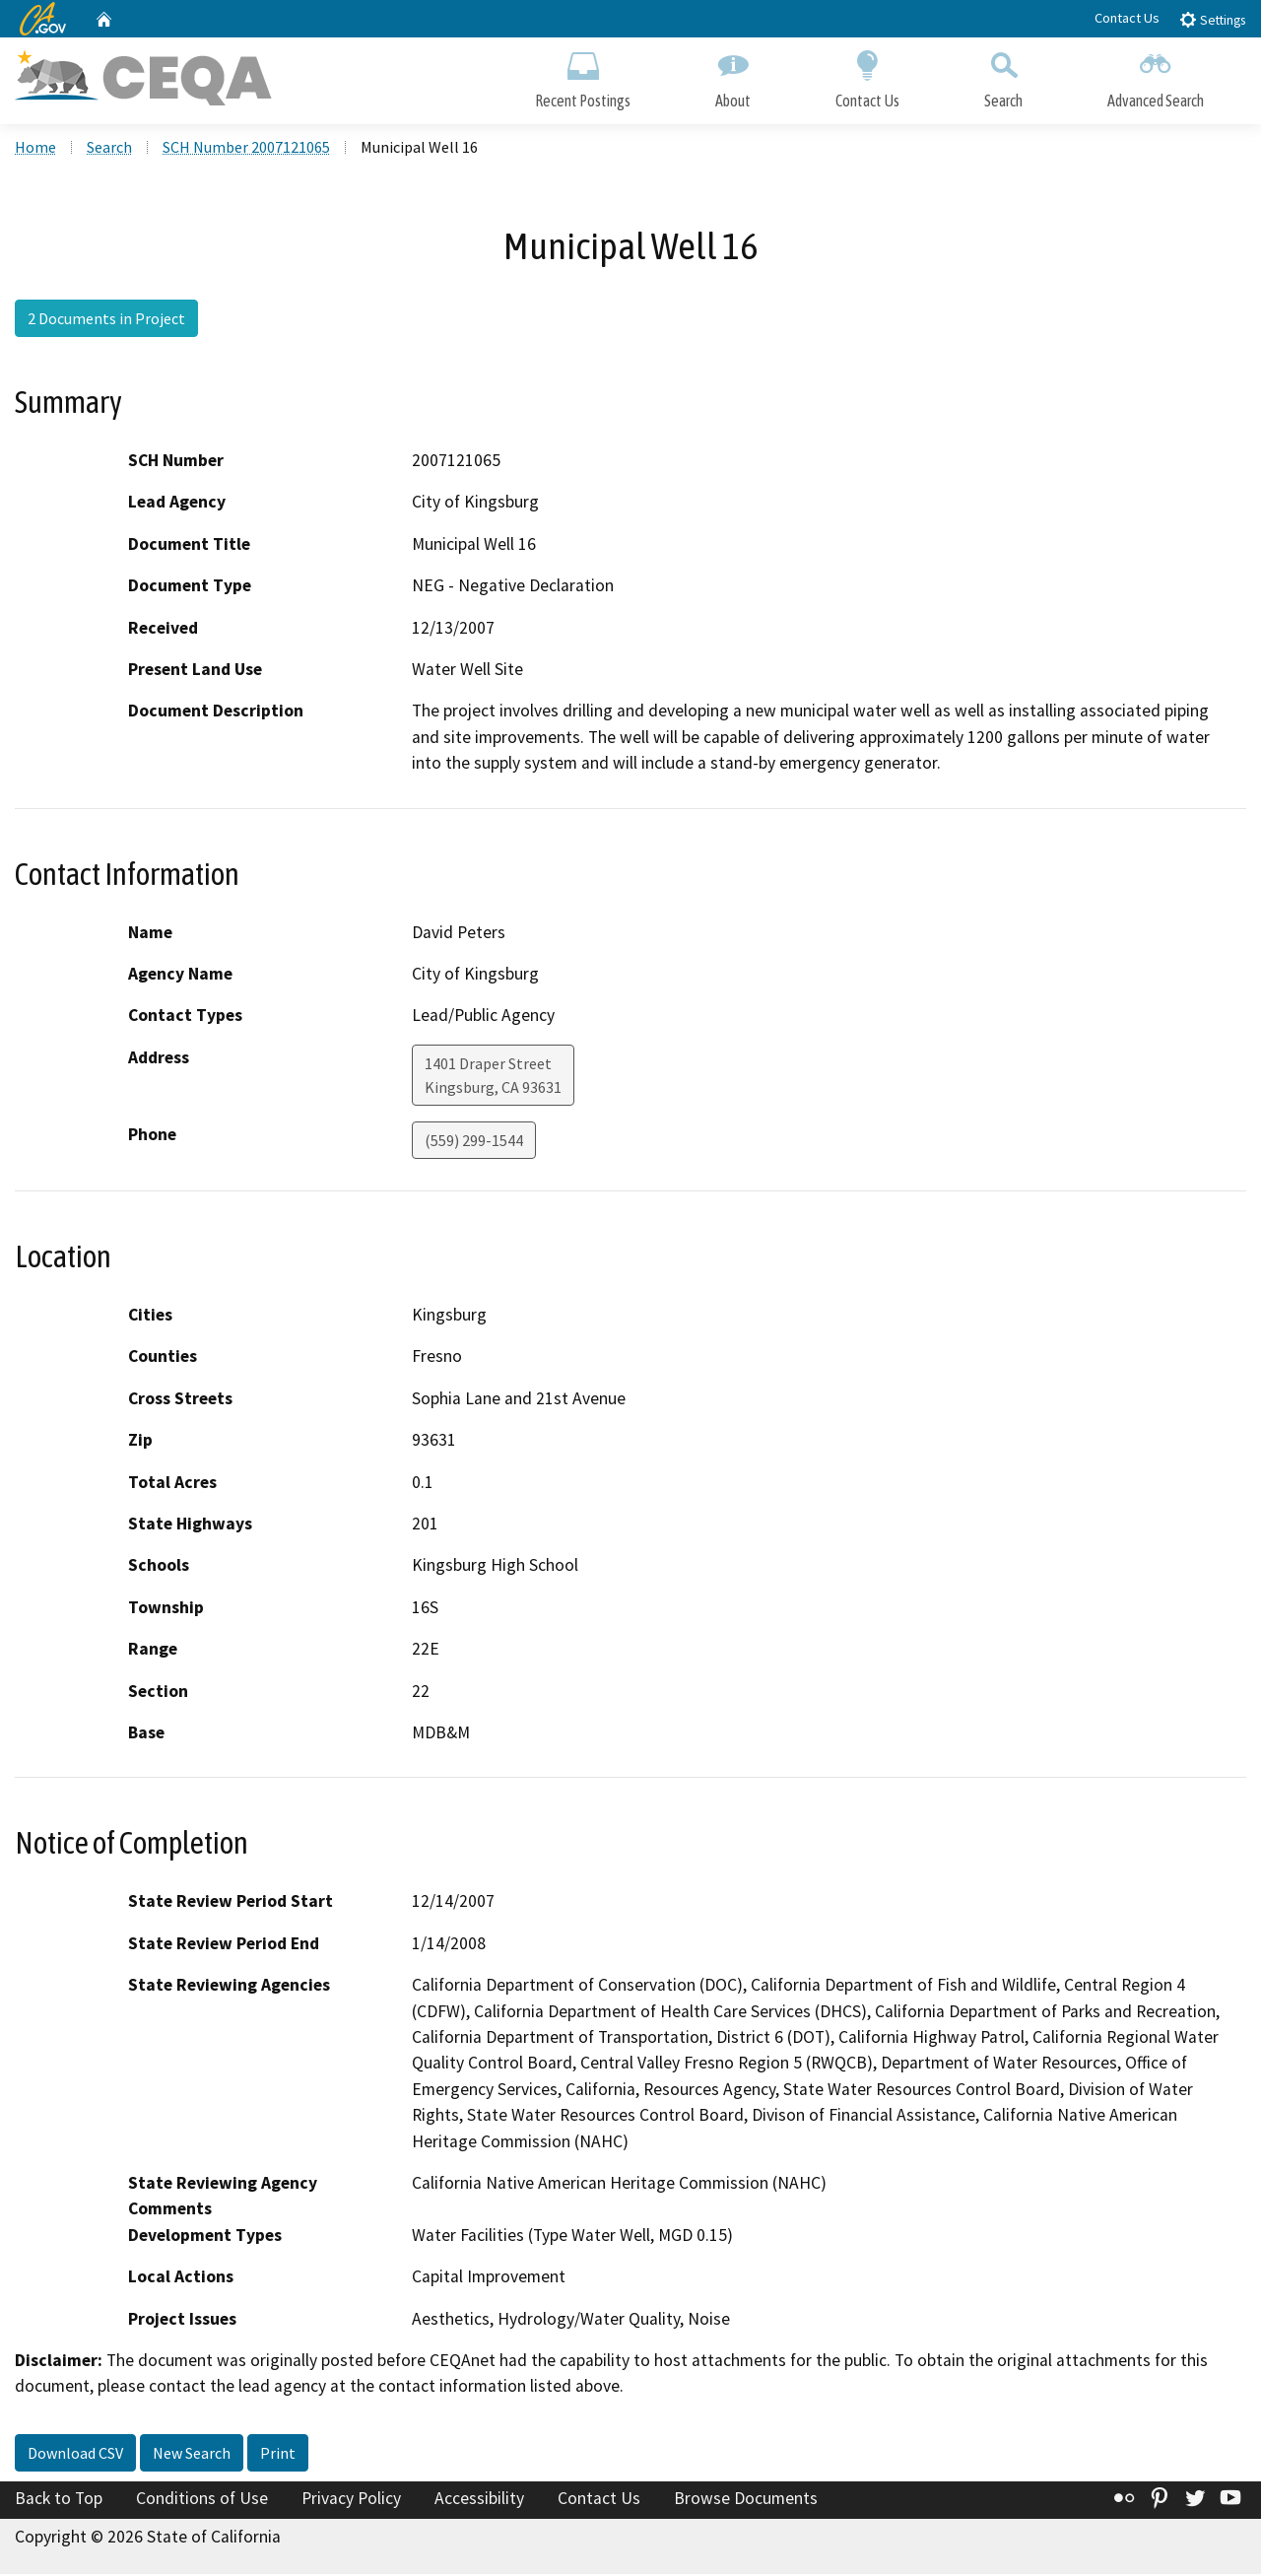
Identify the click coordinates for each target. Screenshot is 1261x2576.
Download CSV (75, 2455)
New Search (192, 2455)
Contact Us (1127, 18)
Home (35, 149)
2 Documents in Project (106, 320)
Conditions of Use (202, 2500)
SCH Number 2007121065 (246, 149)
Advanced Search (1155, 76)
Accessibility (479, 2500)
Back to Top (58, 2500)
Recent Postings (583, 76)
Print (278, 2455)
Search (1003, 76)
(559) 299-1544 (474, 1142)
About (733, 76)
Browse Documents (746, 2500)
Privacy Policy (351, 2500)
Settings (1212, 19)
